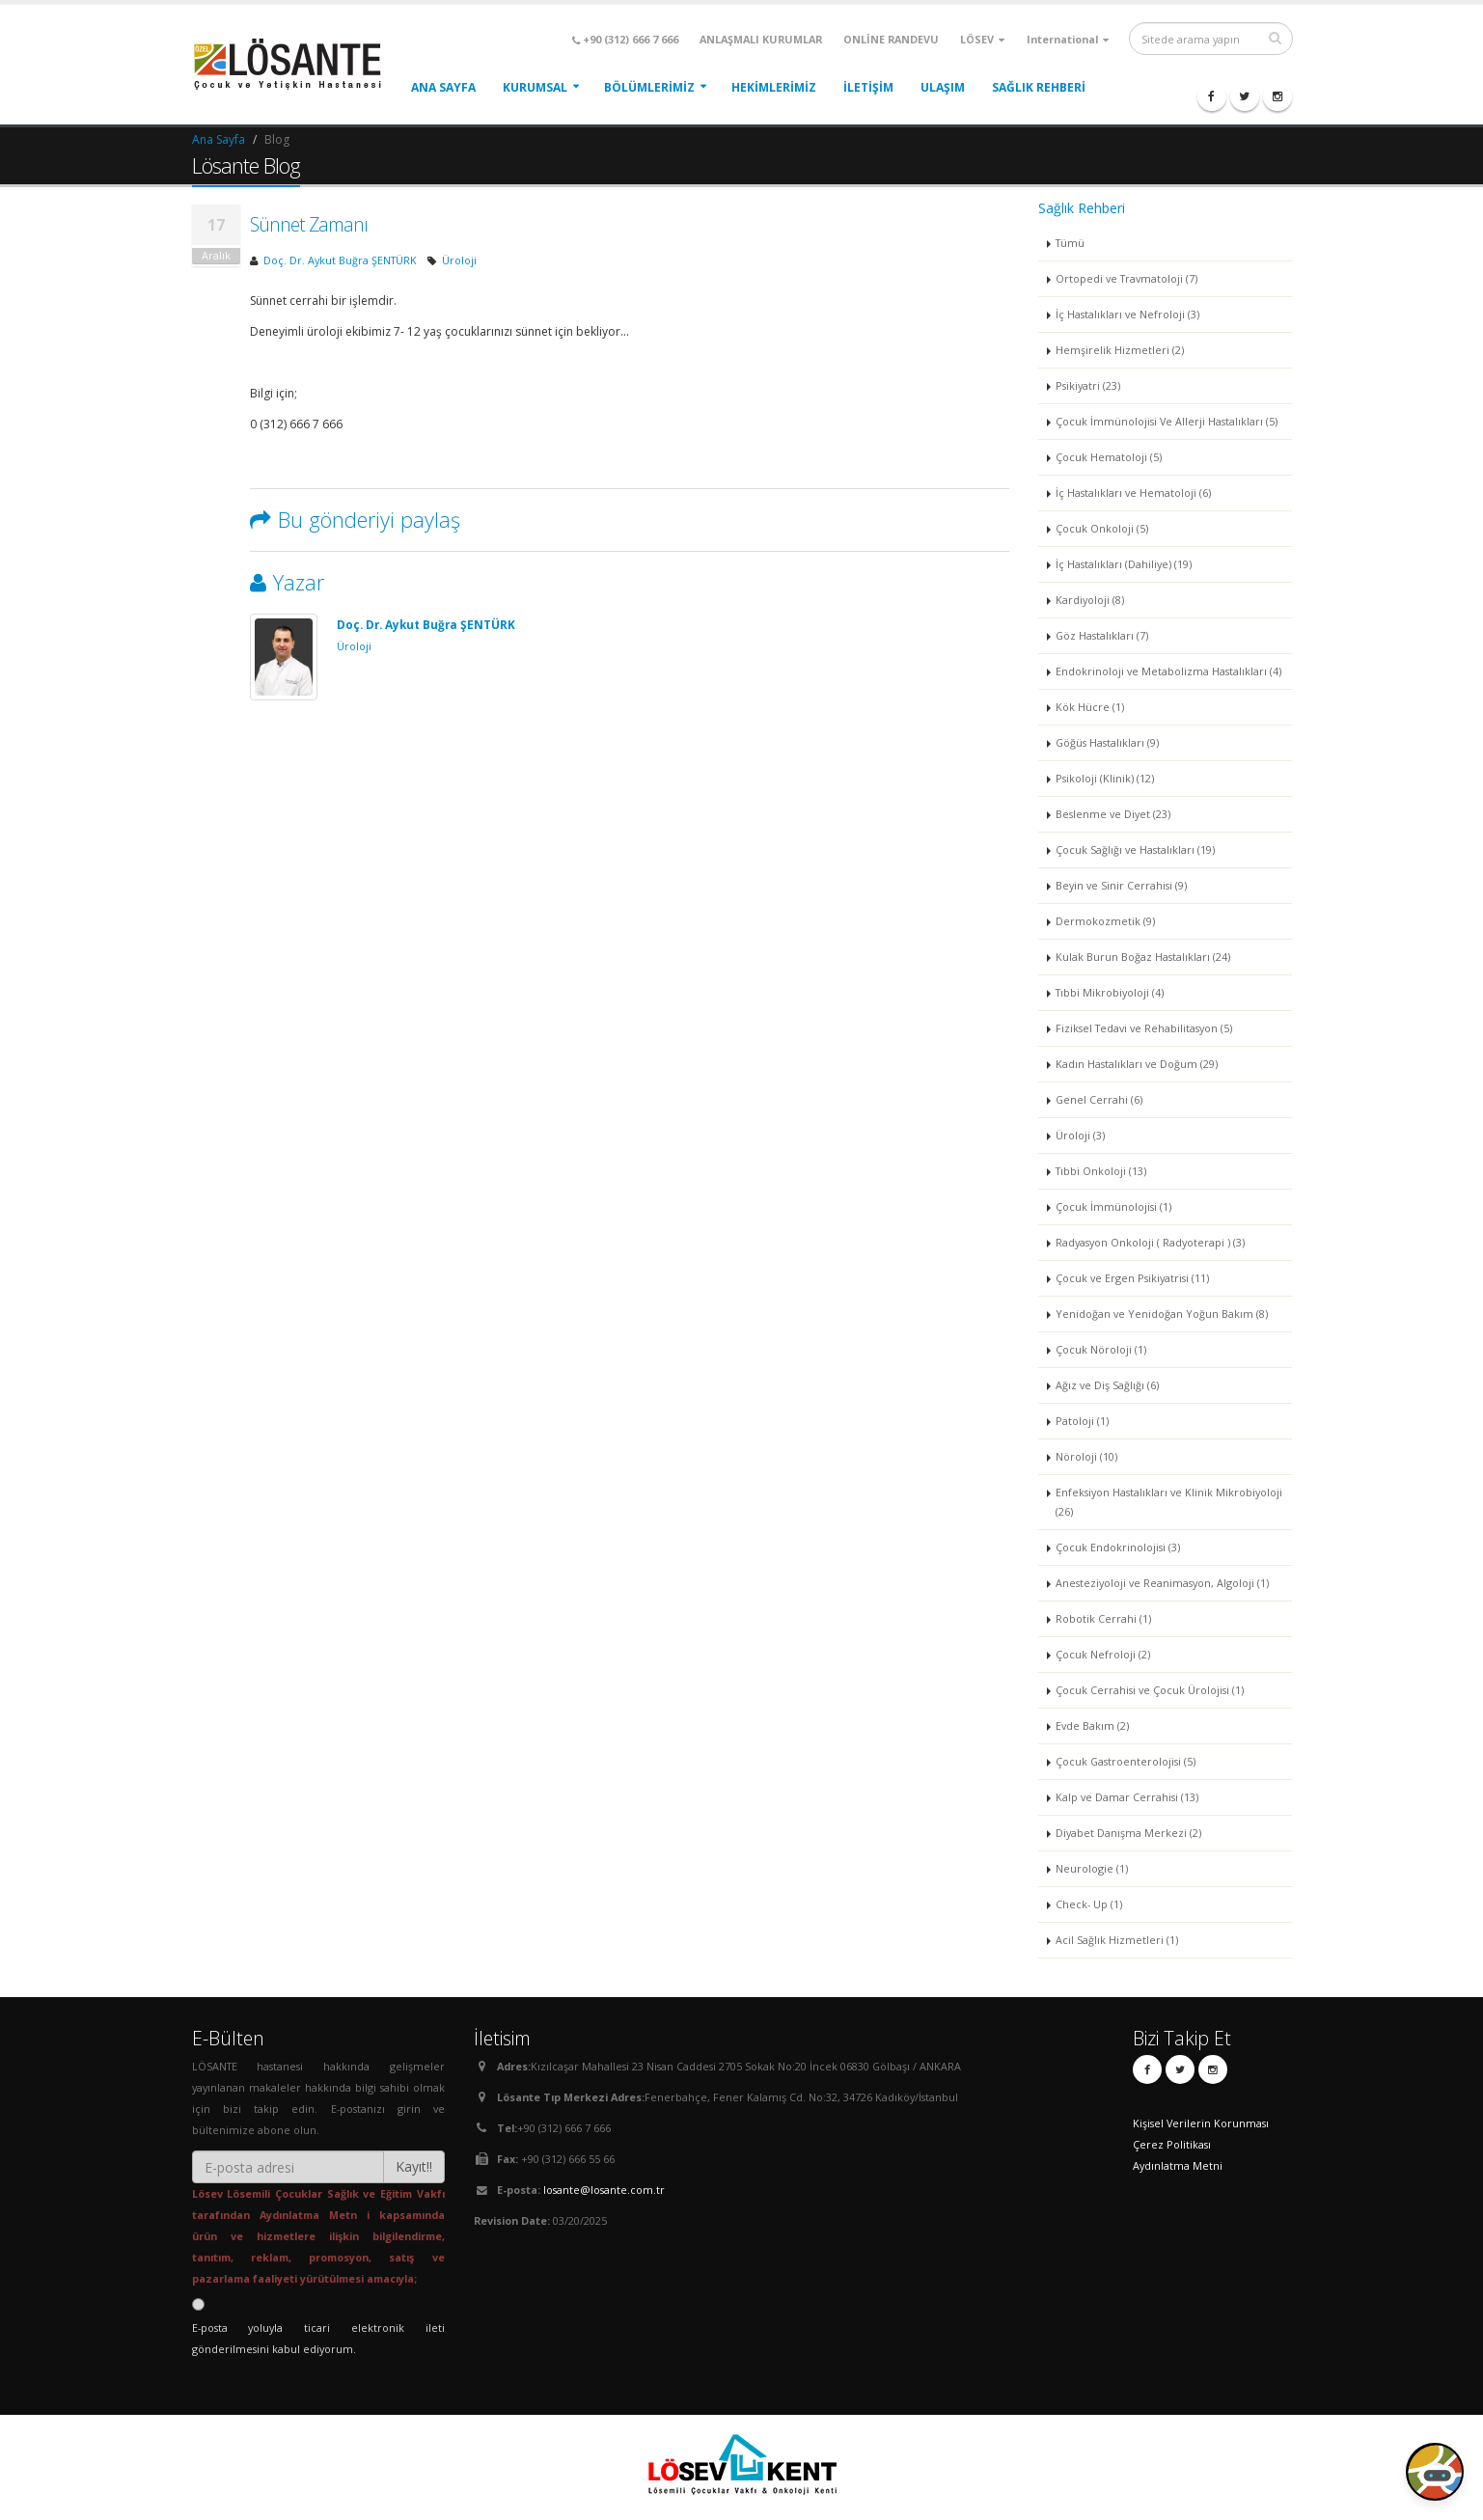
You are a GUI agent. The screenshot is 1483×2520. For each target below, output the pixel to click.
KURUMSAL (535, 87)
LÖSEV (982, 39)
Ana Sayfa (218, 139)
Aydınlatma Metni (1177, 2165)
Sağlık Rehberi (1038, 87)
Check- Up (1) (1089, 1904)
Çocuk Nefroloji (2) (1103, 1654)
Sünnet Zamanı (309, 224)
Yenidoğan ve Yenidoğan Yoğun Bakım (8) (1162, 1313)
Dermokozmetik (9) (1105, 921)
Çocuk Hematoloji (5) (1109, 457)
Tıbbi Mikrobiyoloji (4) (1110, 992)
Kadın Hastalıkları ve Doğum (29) (1137, 1063)
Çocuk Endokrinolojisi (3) (1118, 1547)
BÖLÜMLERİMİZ (649, 87)
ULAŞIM (942, 87)
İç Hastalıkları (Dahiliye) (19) (1124, 564)
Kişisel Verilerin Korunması (1201, 2123)
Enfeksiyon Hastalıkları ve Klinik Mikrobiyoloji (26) (1169, 1502)
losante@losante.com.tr (604, 2189)
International (1068, 39)
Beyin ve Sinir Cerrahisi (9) (1121, 885)
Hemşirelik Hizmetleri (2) (1120, 349)
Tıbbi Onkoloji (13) (1101, 1171)
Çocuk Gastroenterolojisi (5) (1125, 1761)
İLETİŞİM (868, 87)
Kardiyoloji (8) (1090, 599)
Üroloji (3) (1080, 1135)
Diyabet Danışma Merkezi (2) (1128, 1832)
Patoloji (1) (1082, 1420)
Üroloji (459, 260)
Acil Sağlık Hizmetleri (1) (1117, 1939)
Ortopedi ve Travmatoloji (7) (1126, 278)
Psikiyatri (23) (1088, 385)
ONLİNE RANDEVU (891, 39)
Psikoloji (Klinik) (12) (1105, 778)
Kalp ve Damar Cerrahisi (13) (1127, 1797)
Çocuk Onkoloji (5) (1102, 528)
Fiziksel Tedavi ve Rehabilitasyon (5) (1144, 1028)
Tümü (1070, 242)
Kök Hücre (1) (1090, 706)
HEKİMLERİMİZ (773, 87)
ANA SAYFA (443, 87)
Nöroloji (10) (1086, 1456)
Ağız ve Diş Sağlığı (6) (1107, 1385)
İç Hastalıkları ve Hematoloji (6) (1133, 492)
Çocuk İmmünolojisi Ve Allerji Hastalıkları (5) (1166, 421)
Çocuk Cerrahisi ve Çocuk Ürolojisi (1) (1150, 1690)
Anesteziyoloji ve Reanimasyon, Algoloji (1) (1162, 1582)
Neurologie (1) (1092, 1868)
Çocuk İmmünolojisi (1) (1113, 1206)
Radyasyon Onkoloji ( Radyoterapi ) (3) (1150, 1242)
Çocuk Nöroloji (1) (1101, 1349)
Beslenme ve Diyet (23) (1113, 814)
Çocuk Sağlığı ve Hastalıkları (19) (1135, 849)
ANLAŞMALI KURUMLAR (761, 39)
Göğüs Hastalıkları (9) (1107, 742)
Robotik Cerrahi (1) (1103, 1618)
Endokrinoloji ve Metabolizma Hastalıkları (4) (1168, 671)
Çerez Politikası (1172, 2144)
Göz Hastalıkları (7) (1102, 635)
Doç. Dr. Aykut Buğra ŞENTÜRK (340, 260)
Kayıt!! (414, 2166)
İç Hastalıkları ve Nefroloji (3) (1127, 314)
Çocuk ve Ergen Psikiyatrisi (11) (1132, 1278)
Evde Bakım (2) (1092, 1725)
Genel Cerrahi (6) (1099, 1099)
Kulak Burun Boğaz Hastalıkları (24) (1143, 956)
